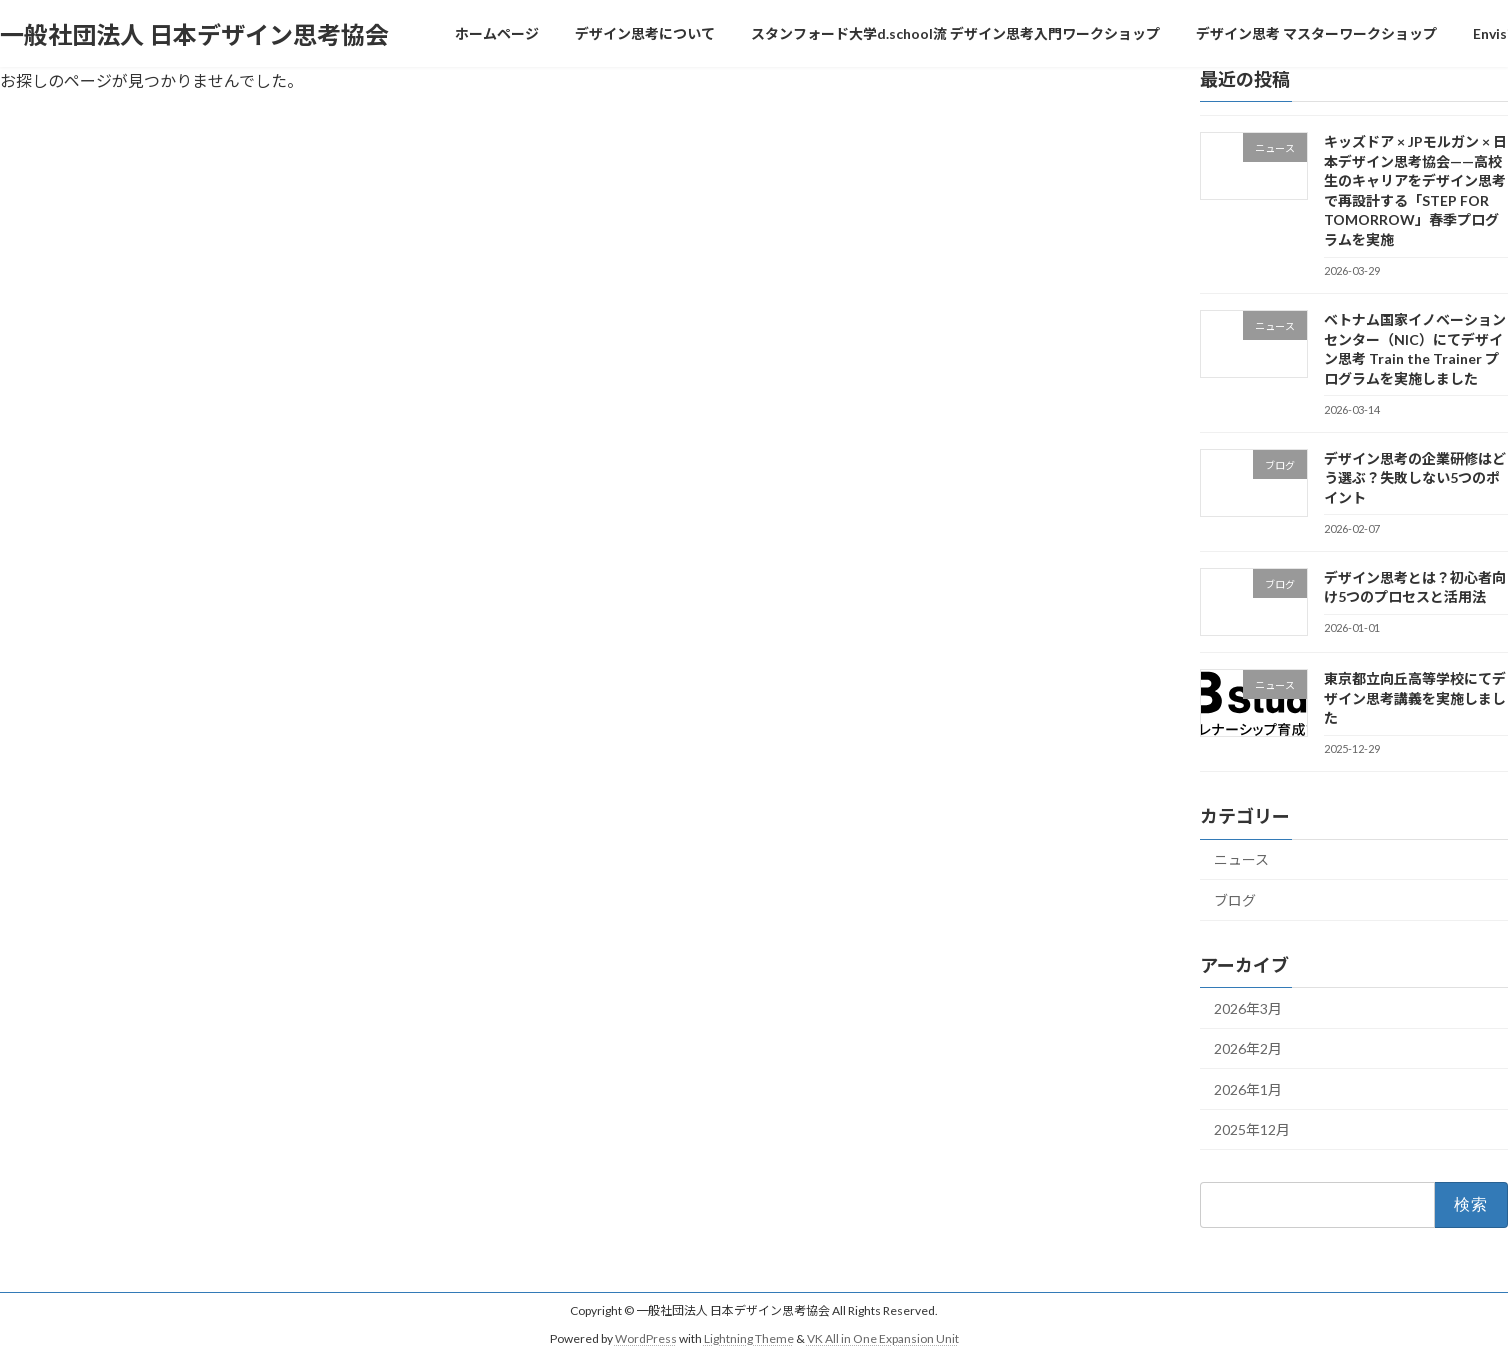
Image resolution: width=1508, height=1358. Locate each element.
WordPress (646, 1338)
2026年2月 (1248, 1048)
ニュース (1241, 860)
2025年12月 (1252, 1130)
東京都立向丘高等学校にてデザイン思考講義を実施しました (1415, 698)
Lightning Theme (749, 1338)
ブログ (1235, 900)
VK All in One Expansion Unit (883, 1338)
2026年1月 (1248, 1089)
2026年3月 (1248, 1008)
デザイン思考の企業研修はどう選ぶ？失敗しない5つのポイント (1415, 478)
